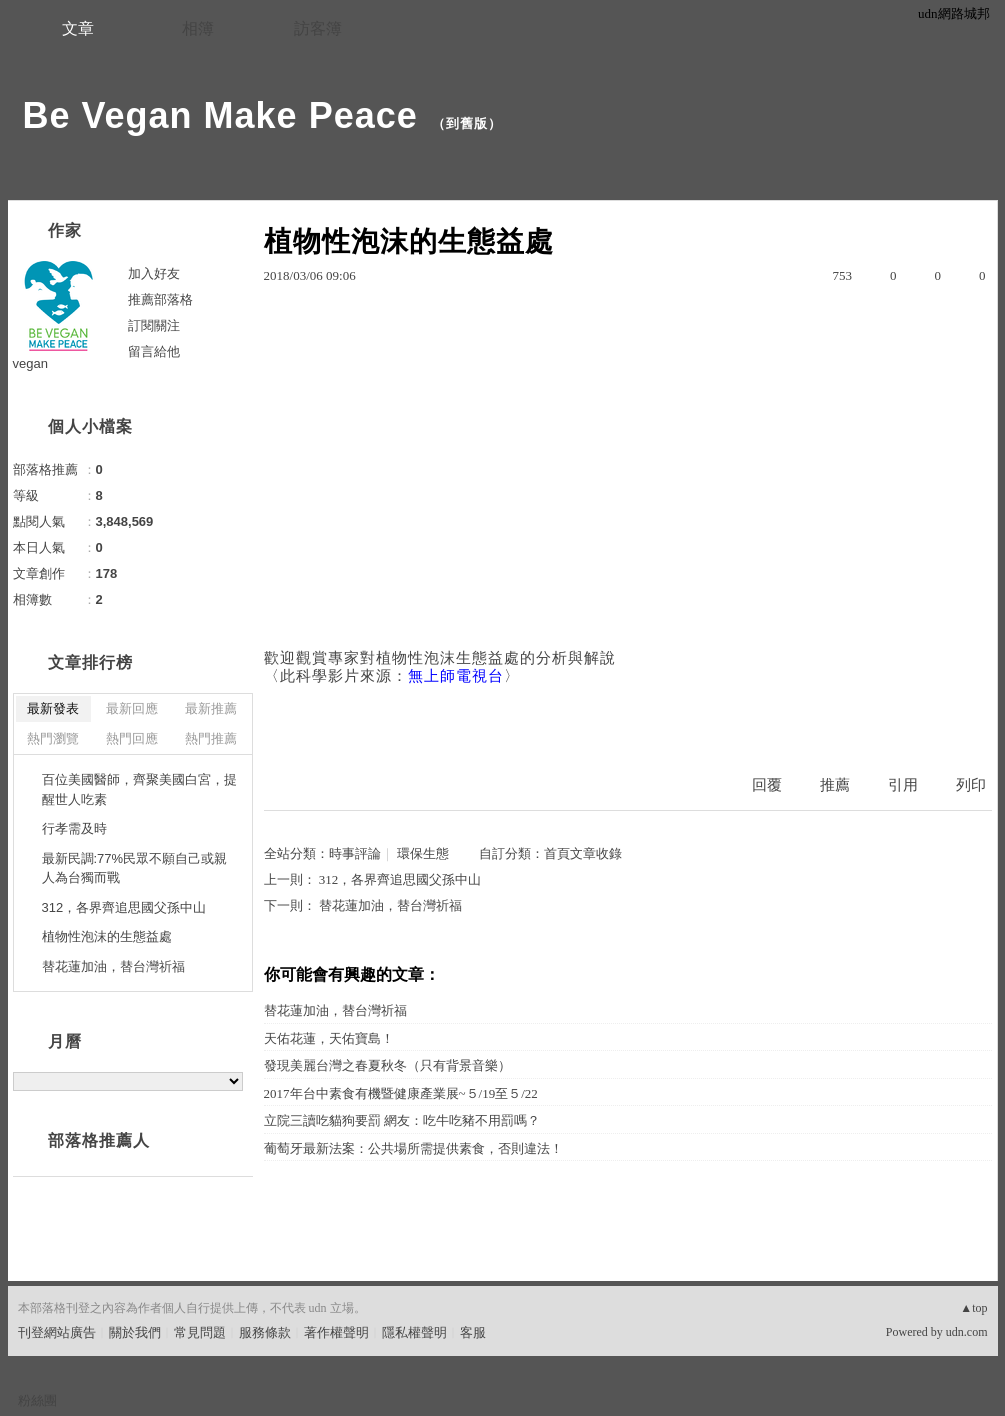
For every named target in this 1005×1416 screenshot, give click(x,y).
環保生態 (423, 853)
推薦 (835, 785)
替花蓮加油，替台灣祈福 (390, 905)
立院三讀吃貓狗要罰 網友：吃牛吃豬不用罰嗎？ (402, 1120)
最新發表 (53, 708)
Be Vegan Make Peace (220, 115)
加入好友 (154, 273)
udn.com (967, 1332)
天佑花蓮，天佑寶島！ (329, 1038)
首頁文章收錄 (583, 853)
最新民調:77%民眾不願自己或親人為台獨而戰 (135, 868)
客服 (473, 1332)
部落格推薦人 (99, 1140)
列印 (971, 785)
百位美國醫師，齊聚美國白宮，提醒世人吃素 (139, 789)
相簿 (198, 28)
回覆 (767, 785)
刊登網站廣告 (57, 1332)
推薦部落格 (160, 299)
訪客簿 (318, 28)
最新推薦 (211, 708)
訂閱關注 (154, 325)
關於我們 (135, 1332)
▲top (973, 1308)
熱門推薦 (211, 738)
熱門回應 (132, 738)
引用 (903, 785)
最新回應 (132, 708)
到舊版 (467, 123)
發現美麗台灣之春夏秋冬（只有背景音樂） (387, 1065)
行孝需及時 (74, 828)
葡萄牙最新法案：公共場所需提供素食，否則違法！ (413, 1148)
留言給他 (154, 351)
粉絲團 (37, 1400)
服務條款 (265, 1332)
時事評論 (355, 853)
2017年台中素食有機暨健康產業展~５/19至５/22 (401, 1093)
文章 (78, 28)
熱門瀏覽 (53, 738)
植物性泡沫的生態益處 (107, 936)
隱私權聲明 (414, 1332)
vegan (30, 363)
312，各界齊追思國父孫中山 (400, 879)
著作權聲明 (336, 1332)
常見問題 (200, 1332)
